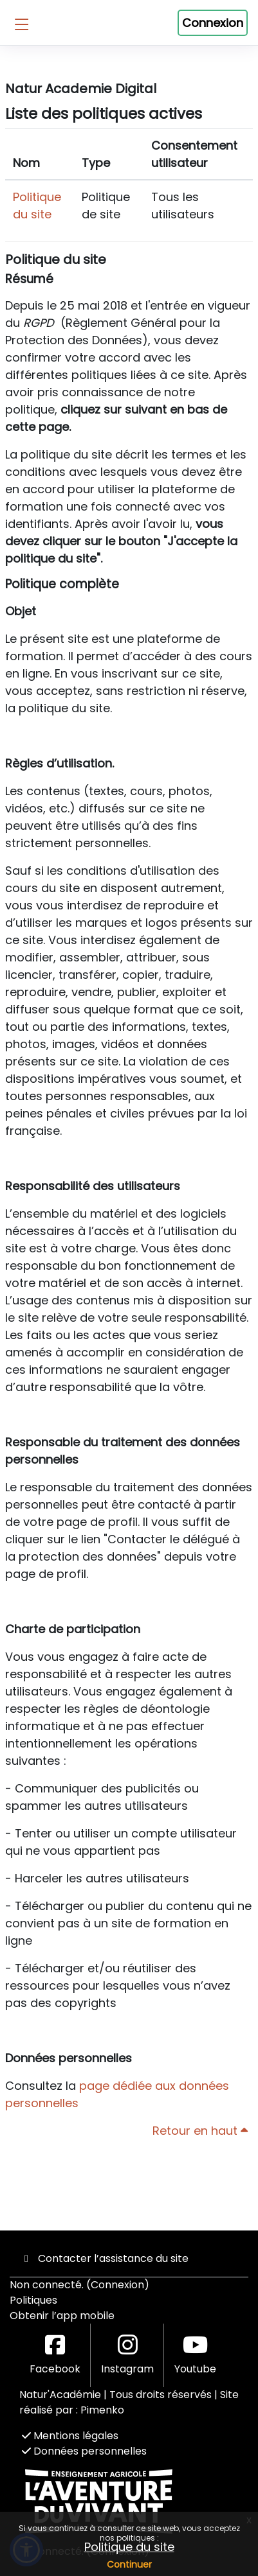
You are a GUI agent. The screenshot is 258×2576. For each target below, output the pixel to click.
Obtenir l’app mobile (62, 2315)
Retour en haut (200, 2131)
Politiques (33, 2300)
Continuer (129, 2564)
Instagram (127, 2355)
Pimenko (102, 2410)
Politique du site (129, 2547)
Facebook (55, 2355)
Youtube (195, 2355)
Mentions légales (70, 2435)
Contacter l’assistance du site (104, 2258)
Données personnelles (84, 2451)
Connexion (212, 23)
